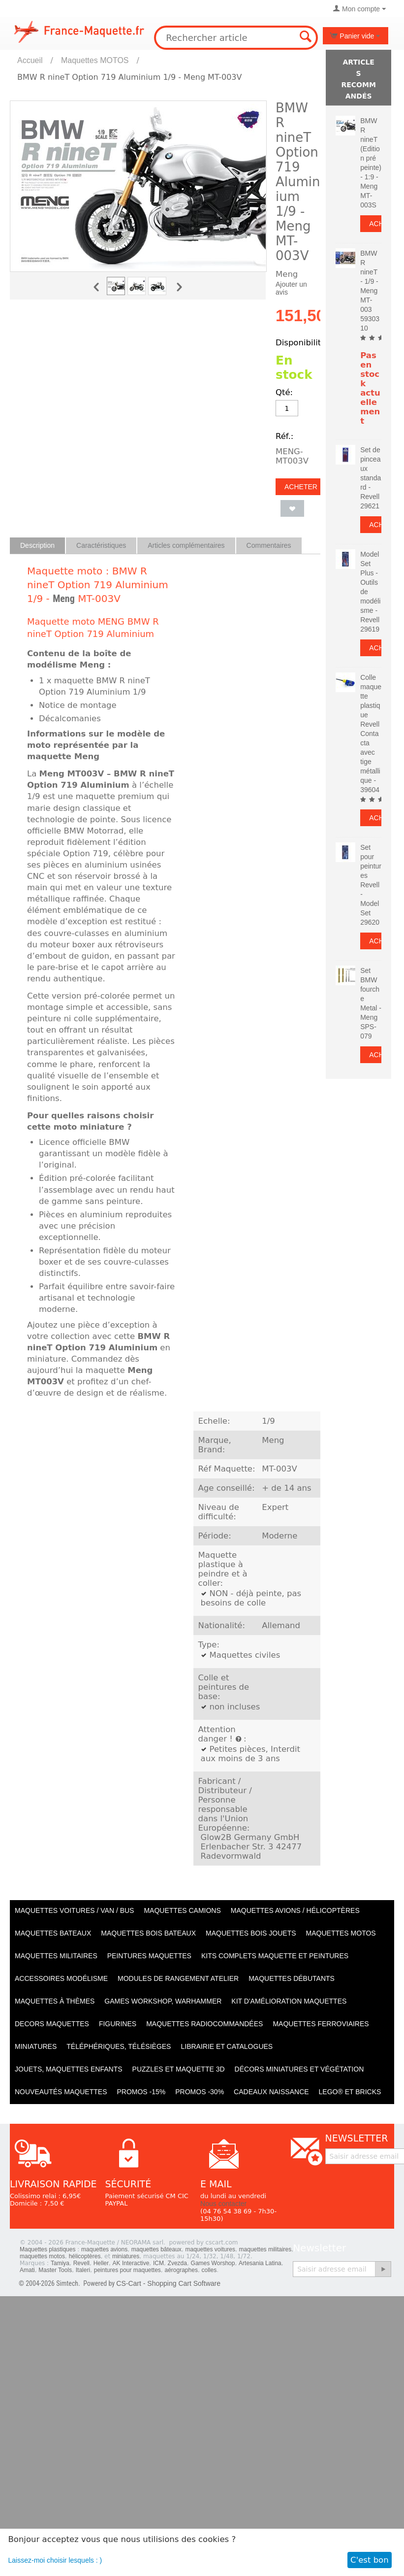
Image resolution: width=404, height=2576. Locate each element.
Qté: (284, 392)
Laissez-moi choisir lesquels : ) (55, 2560)
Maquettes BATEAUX (53, 1933)
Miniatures (36, 2046)
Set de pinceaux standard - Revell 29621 (370, 478)
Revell (81, 2263)
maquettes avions (104, 2249)
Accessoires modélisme (61, 1978)
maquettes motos (42, 2256)
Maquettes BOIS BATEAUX (148, 1933)
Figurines (117, 2024)
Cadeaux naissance (271, 2092)
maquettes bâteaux (156, 2249)
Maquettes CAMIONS (182, 1910)
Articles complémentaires (186, 545)
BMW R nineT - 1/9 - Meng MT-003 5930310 (369, 290)
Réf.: (284, 436)
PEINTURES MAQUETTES (149, 1956)
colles (209, 2270)
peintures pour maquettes (127, 2270)
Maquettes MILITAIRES (56, 1956)
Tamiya (60, 2263)
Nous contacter (223, 2204)
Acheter (300, 487)
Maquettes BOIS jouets (251, 1933)
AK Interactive (131, 2263)
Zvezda (177, 2263)
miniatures (125, 2256)
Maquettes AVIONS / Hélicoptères (295, 1910)
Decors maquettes (52, 2024)
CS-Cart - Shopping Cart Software (168, 2283)
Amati (27, 2270)
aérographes (181, 2270)
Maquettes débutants (292, 1978)
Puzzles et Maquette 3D (178, 2069)
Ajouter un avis (291, 288)
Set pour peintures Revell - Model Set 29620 (370, 884)
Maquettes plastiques (47, 2249)
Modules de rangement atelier (178, 1978)
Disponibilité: (302, 342)
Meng (64, 598)
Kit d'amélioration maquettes (288, 2001)
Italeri (83, 2270)
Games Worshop (213, 2263)
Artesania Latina (260, 2263)
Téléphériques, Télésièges (118, 2046)
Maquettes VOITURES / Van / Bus (74, 1910)
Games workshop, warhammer (162, 2001)
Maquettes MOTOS (95, 60)
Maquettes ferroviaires (321, 2024)
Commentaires (269, 545)
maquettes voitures (210, 2249)
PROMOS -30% (199, 2092)
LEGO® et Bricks (350, 2092)
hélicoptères (85, 2256)
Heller (101, 2263)
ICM (158, 2263)
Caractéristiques (101, 545)
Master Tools (55, 2270)
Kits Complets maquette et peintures (274, 1956)
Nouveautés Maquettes (61, 2092)
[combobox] (235, 38)
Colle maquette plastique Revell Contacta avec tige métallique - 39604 (370, 733)
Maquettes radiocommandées (204, 2024)
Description (37, 545)
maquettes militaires (265, 2249)
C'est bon (369, 2560)
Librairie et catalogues (227, 2046)
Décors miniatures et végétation (299, 2069)
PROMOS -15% (141, 2092)
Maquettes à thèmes (54, 2001)
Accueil (30, 60)
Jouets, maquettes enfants (69, 2069)
